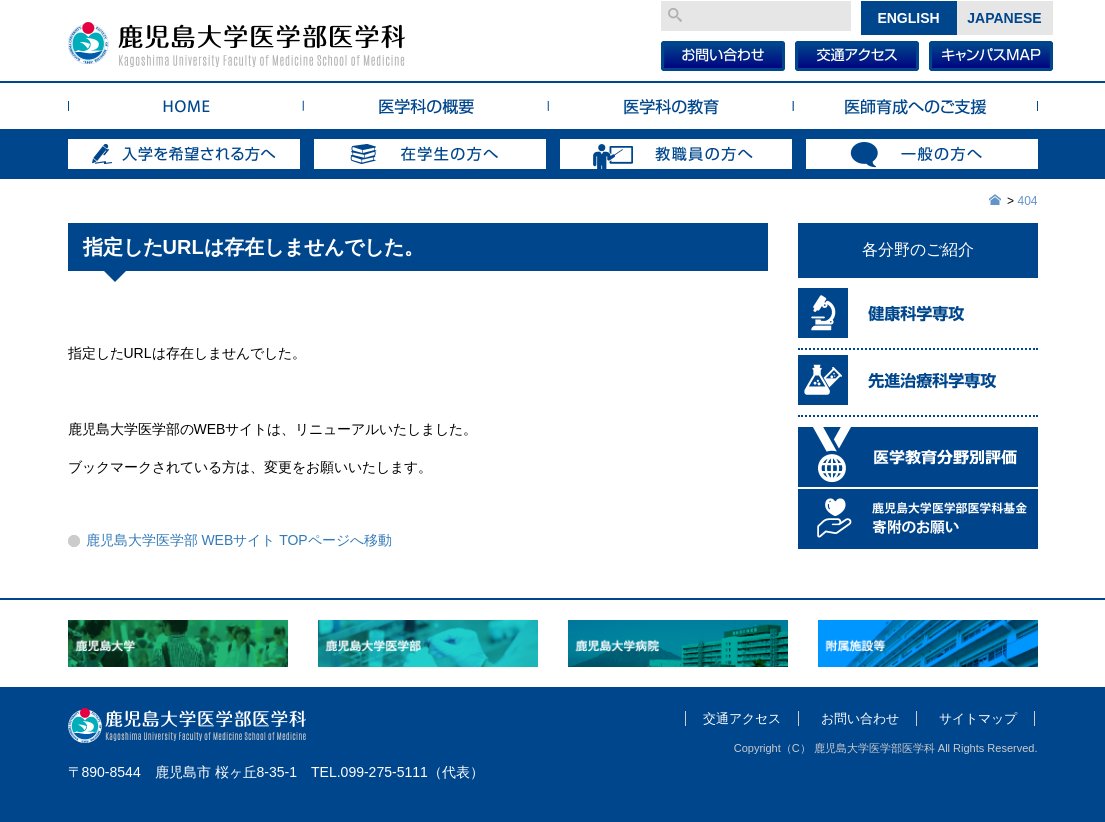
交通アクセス (742, 718)
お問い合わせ (860, 718)
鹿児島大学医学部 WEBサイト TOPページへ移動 (239, 540)
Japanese (1004, 18)
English (908, 18)
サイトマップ (978, 718)
